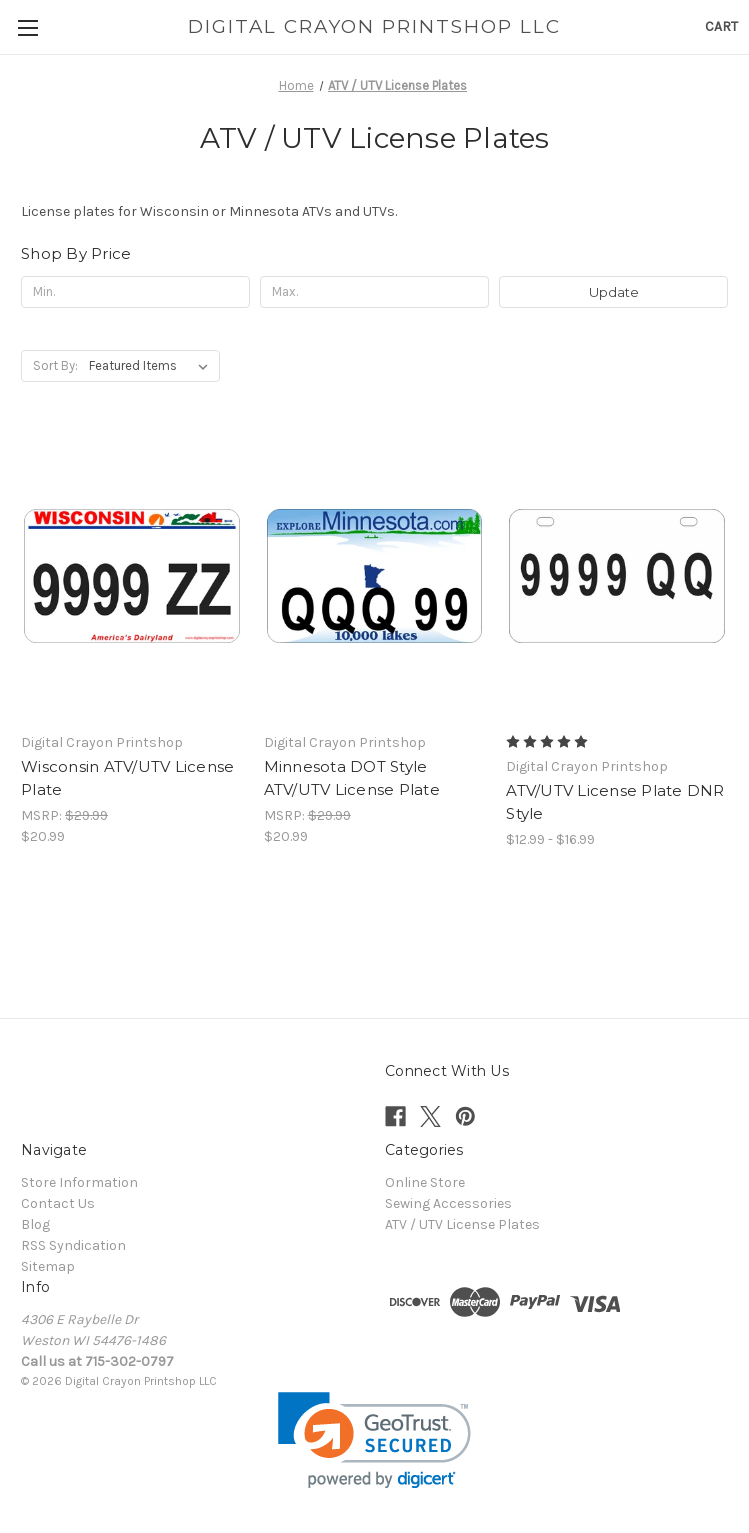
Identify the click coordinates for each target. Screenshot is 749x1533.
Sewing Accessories (448, 1203)
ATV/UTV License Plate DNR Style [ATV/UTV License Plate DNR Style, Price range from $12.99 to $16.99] (615, 802)
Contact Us (58, 1203)
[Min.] (135, 292)
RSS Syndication (73, 1245)
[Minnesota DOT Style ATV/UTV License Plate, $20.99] (375, 576)
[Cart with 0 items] (721, 26)
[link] (374, 1440)
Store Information (79, 1182)
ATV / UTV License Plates (462, 1224)
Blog (35, 1224)
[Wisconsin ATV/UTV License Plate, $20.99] (132, 576)
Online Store (425, 1182)
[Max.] (374, 292)
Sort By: (55, 365)
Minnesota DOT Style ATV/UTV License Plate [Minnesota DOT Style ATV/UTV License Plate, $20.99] (352, 778)
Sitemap (48, 1266)
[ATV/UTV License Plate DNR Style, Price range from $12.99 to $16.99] (617, 576)
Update (614, 292)
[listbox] (152, 366)
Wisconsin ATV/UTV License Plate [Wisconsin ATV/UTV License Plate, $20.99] (127, 778)
